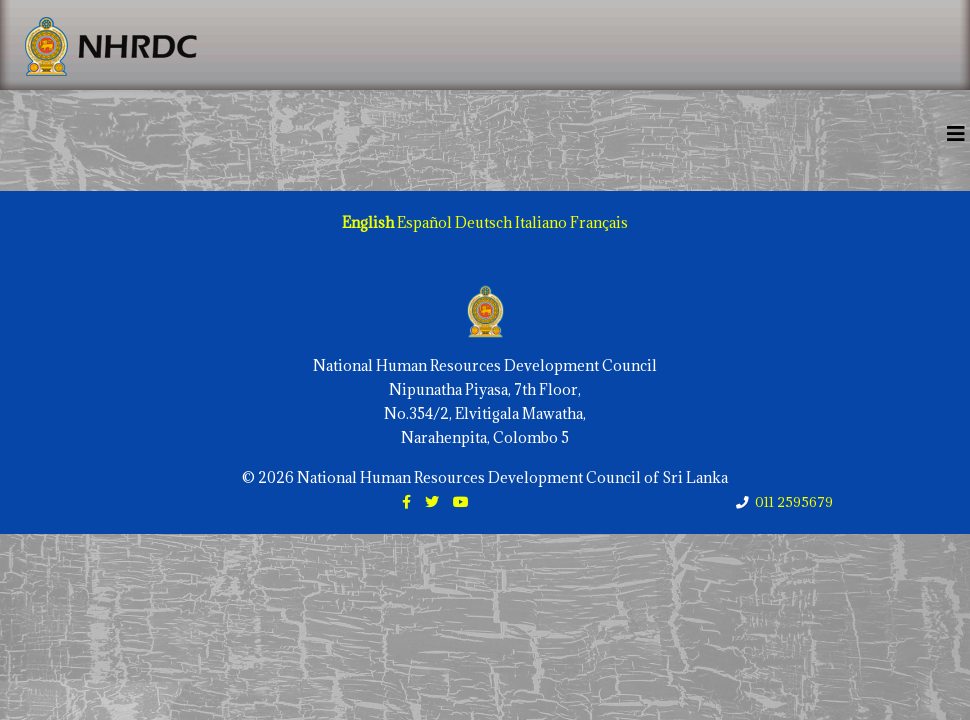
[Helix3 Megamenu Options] (956, 133)
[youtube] (461, 501)
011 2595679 (794, 502)
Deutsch (483, 222)
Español (424, 222)
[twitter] (432, 501)
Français (599, 222)
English (368, 222)
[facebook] (406, 501)
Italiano (541, 222)
